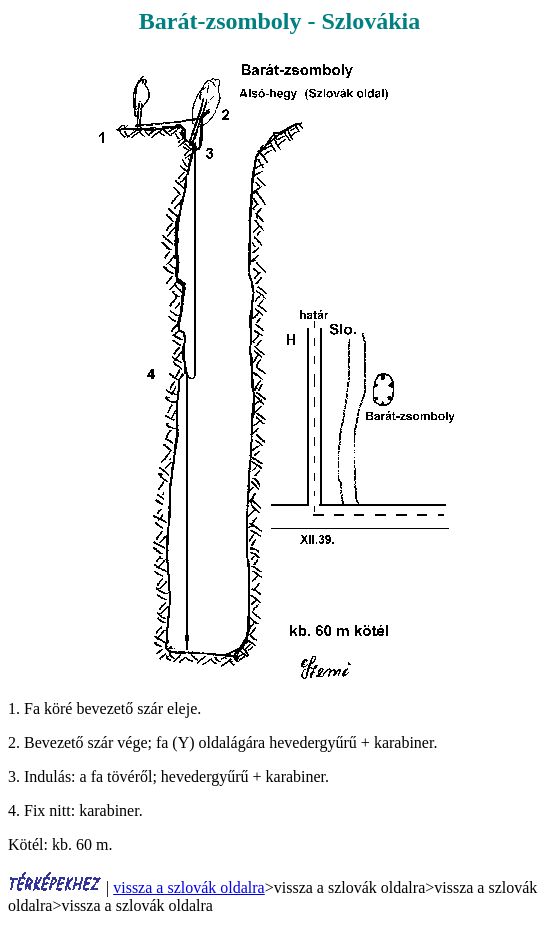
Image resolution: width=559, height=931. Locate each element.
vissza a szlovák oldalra (189, 887)
